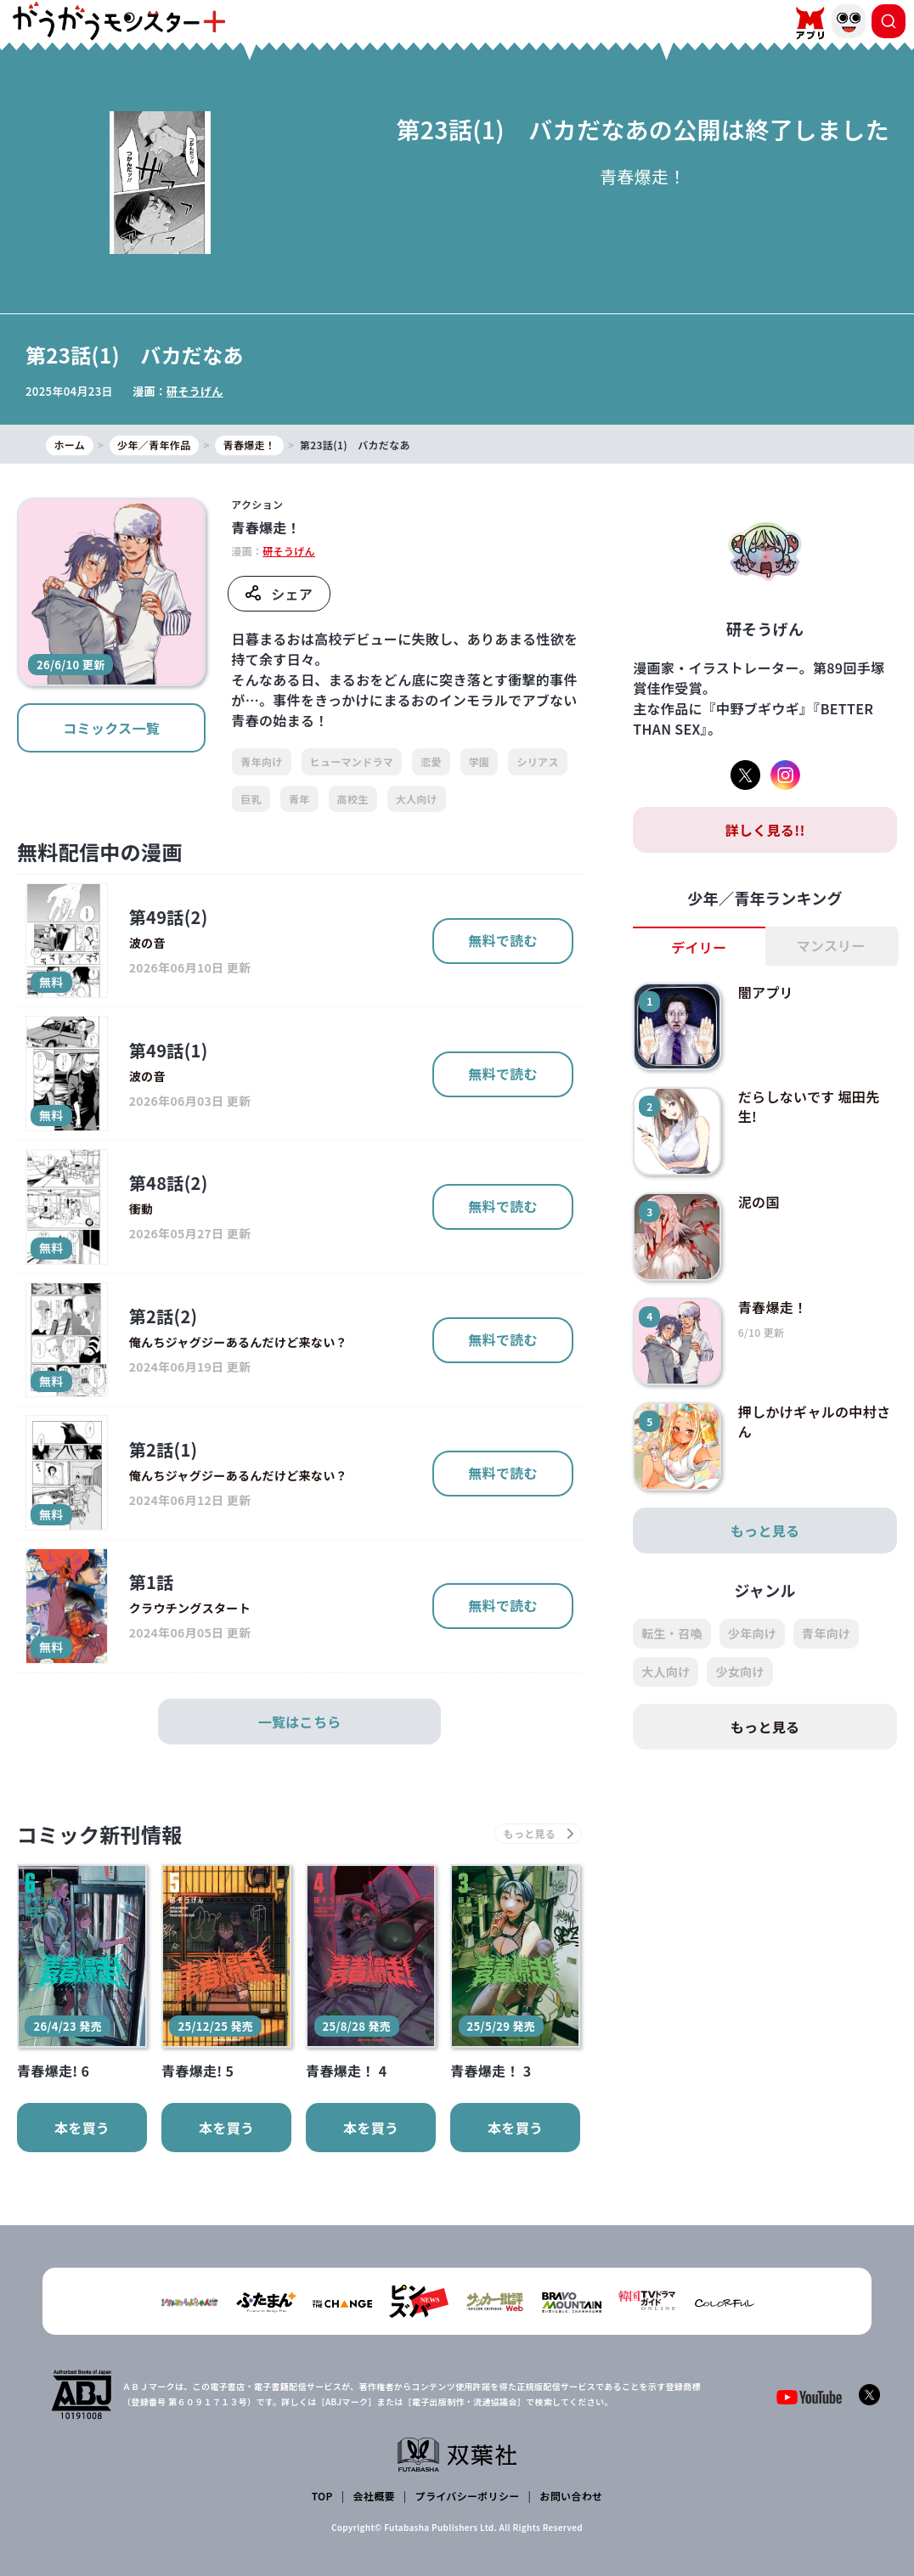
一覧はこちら (299, 1721)
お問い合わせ (570, 2496)
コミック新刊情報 (100, 1834)
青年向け (261, 761)
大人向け (416, 799)
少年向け (752, 1633)
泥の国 (759, 1202)
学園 (479, 761)
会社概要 (374, 2496)
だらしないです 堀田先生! (809, 1105)
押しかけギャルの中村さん (814, 1420)
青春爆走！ (773, 1307)
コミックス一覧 (111, 728)
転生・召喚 (671, 1633)
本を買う (82, 2127)
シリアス (537, 761)
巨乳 (251, 799)
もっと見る (765, 1530)
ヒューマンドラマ (352, 761)
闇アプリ (765, 992)
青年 (299, 799)
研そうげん (194, 391)
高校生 (353, 799)
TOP (322, 2496)
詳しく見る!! (765, 830)
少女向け (739, 1671)
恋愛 (431, 761)
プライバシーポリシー (467, 2496)
